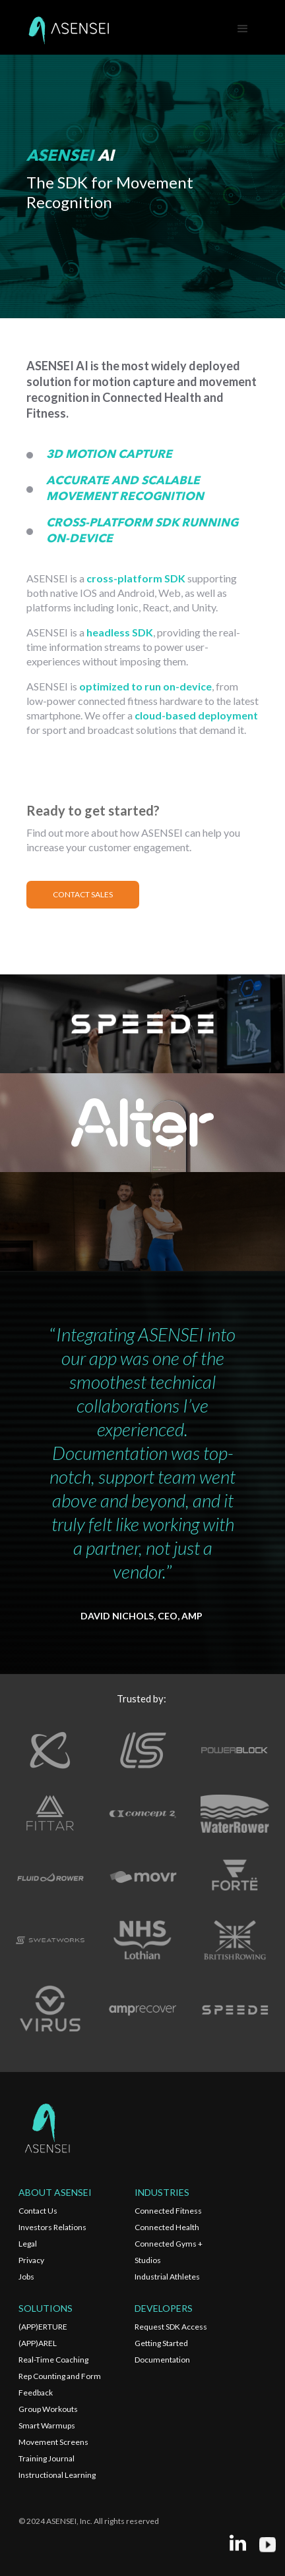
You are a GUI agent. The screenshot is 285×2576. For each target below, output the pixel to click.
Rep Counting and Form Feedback (59, 2384)
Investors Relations (52, 2227)
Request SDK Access (171, 2327)
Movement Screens (53, 2442)
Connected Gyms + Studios (169, 2252)
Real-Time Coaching (53, 2360)
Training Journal (46, 2458)
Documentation (162, 2360)
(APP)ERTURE (42, 2327)
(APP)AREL (37, 2343)
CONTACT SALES (83, 894)
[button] (243, 29)
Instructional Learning (57, 2475)
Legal (27, 2244)
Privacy (31, 2260)
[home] (68, 29)
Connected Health (167, 2227)
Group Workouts (48, 2409)
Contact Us (37, 2211)
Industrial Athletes (167, 2277)
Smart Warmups (46, 2425)
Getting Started (161, 2343)
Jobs (26, 2277)
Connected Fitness (168, 2211)
